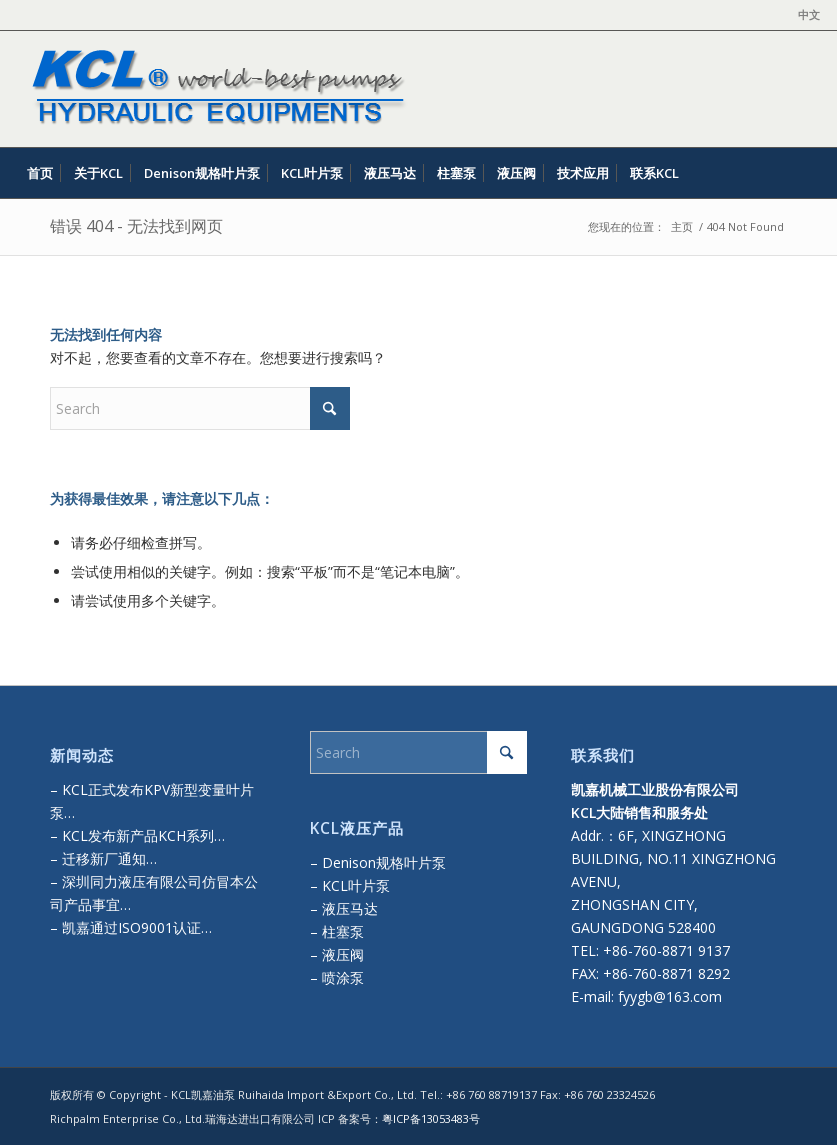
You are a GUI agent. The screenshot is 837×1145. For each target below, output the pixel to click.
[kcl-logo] (214, 89)
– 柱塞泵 (337, 931)
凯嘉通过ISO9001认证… (135, 927)
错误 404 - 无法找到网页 (136, 226)
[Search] (808, 173)
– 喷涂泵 (337, 977)
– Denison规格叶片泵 (378, 862)
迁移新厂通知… (109, 858)
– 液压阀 (337, 954)
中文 (809, 14)
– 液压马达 (344, 908)
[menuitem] (804, 15)
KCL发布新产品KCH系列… (143, 835)
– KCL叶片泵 (350, 885)
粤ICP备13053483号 (431, 1118)
